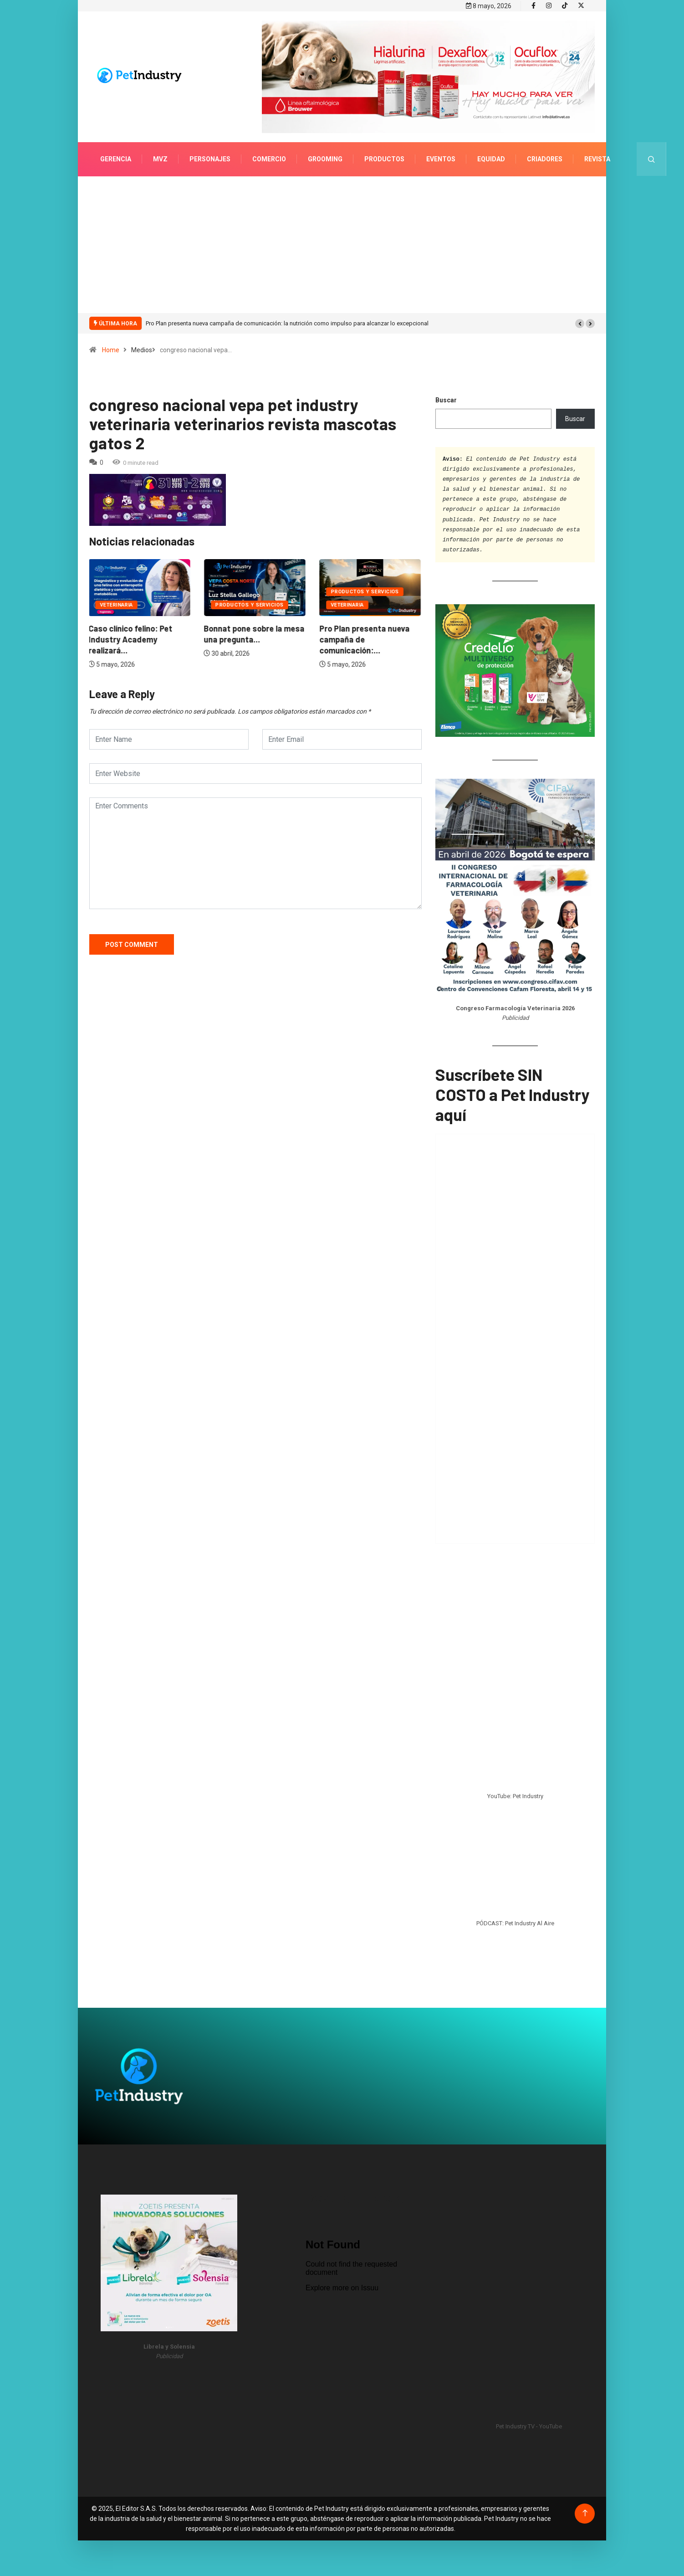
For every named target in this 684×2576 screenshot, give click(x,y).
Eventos (440, 157)
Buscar (446, 398)
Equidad (491, 157)
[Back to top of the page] (585, 2512)
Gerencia (115, 157)
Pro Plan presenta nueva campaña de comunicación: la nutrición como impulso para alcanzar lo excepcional (287, 322)
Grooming (325, 157)
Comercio (269, 157)
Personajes (209, 157)
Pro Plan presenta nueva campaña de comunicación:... (365, 638)
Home (110, 348)
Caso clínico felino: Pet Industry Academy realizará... (131, 638)
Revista (597, 157)
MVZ (160, 157)
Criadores (544, 157)
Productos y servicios (250, 604)
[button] (579, 322)
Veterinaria (117, 604)
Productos (384, 157)
